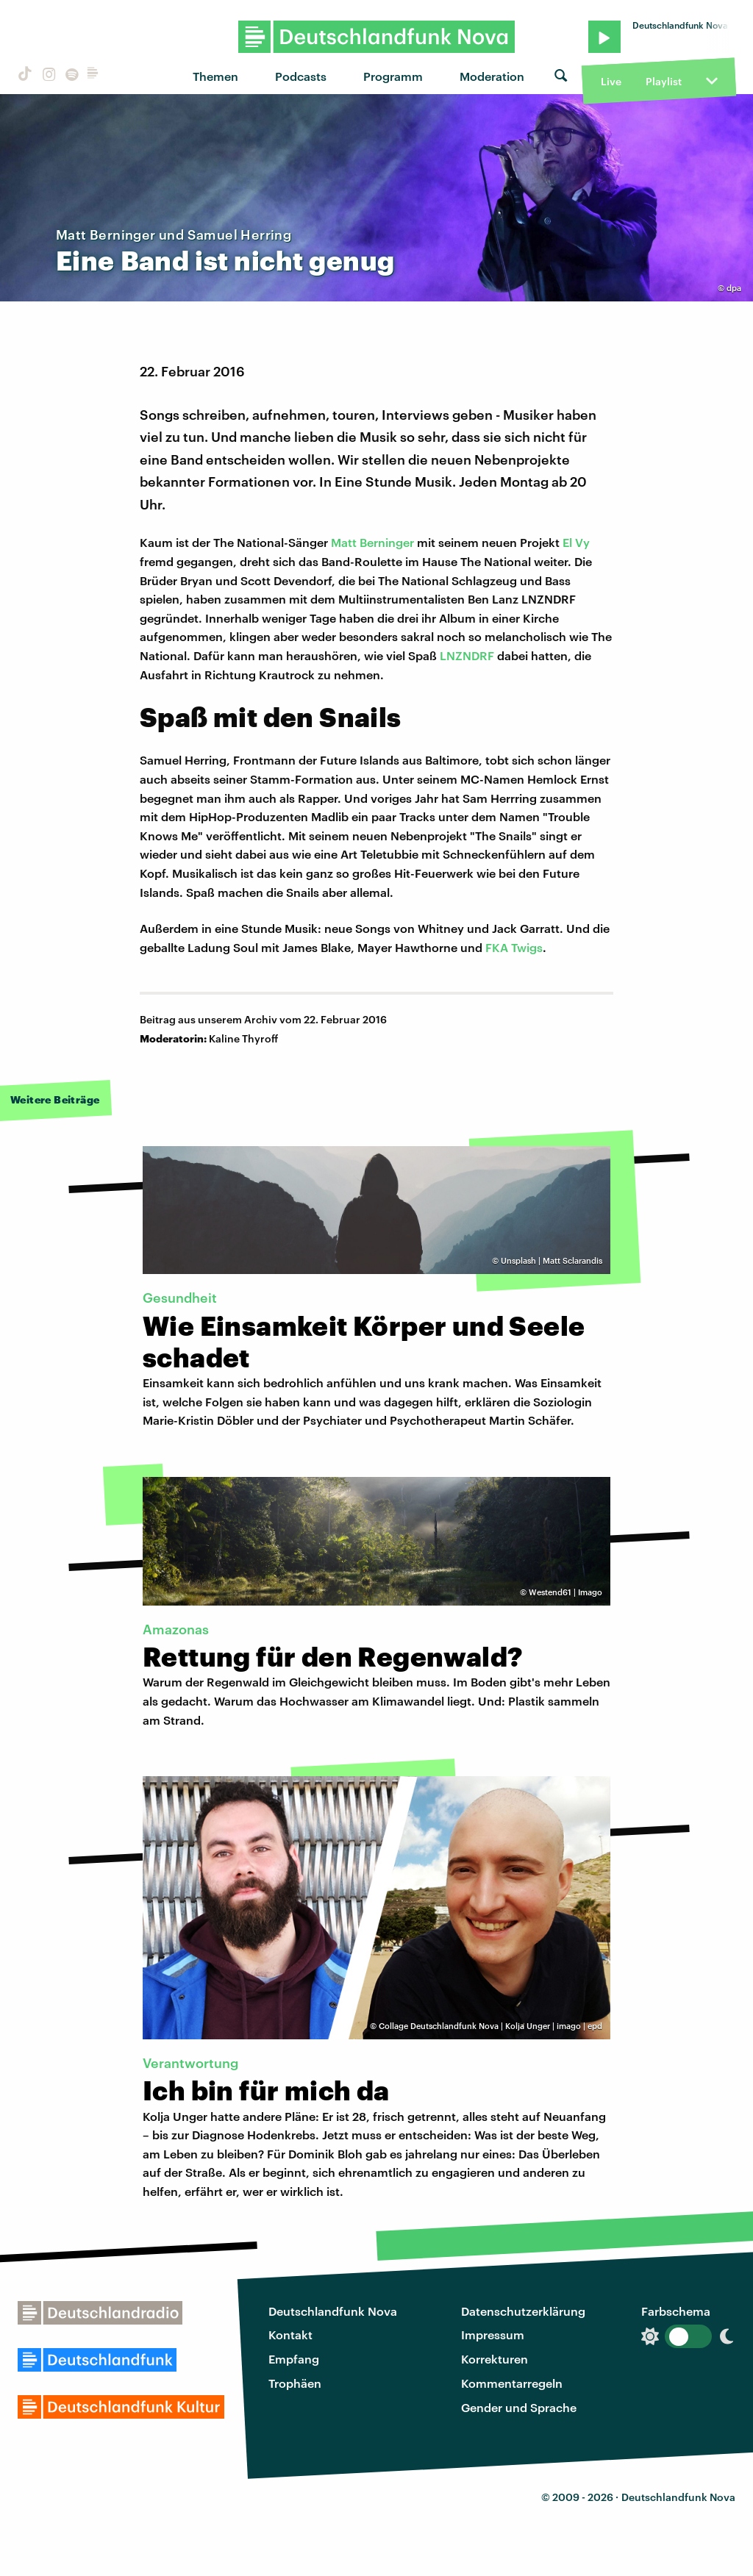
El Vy (576, 542)
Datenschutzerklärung (523, 2311)
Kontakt (290, 2334)
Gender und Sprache (519, 2407)
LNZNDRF (467, 655)
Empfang (293, 2359)
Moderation (492, 76)
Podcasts (300, 76)
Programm (393, 76)
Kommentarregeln (512, 2383)
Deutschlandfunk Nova (332, 2311)
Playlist (664, 81)
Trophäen (294, 2383)
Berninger (387, 542)
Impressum (492, 2334)
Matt (345, 542)
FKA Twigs (514, 947)
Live (611, 81)
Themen (215, 76)
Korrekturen (494, 2359)
